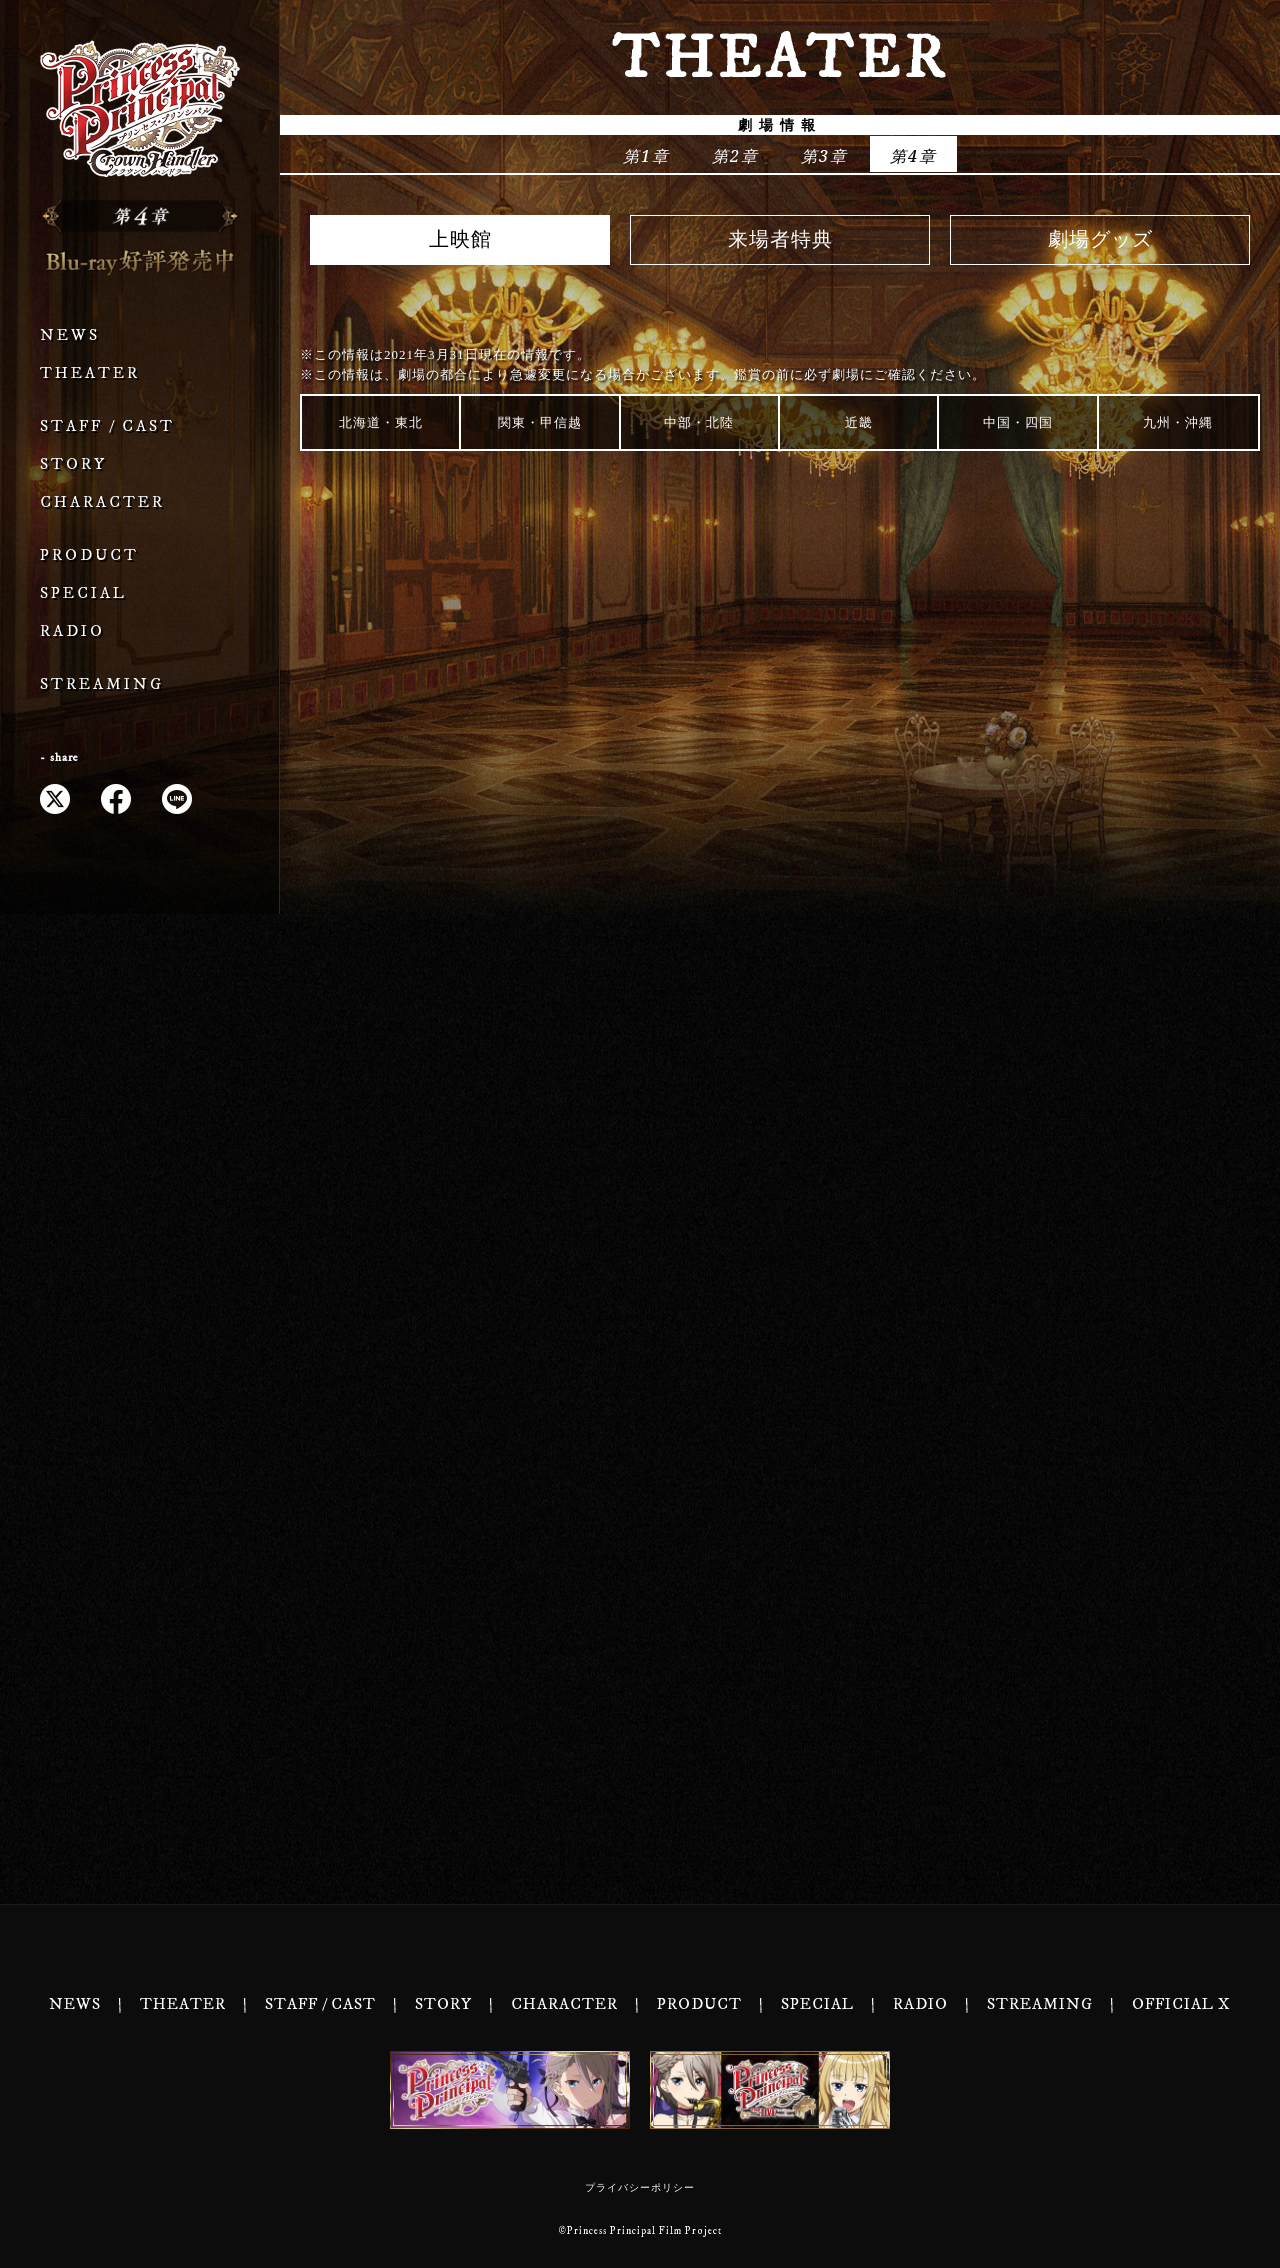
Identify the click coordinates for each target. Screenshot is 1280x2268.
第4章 (913, 156)
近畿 (859, 422)
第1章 (646, 156)
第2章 (735, 156)
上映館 (460, 240)
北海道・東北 (381, 422)
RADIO (72, 631)
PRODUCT (89, 555)
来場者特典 (780, 240)
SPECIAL (83, 593)
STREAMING (102, 684)
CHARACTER (102, 502)
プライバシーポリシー (640, 2188)
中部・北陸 (699, 422)
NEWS (70, 335)
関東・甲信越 (540, 422)
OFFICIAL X (1181, 2004)
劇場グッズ (1100, 240)
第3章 (824, 156)
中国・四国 (1018, 422)
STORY (73, 464)
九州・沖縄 (1178, 422)
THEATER (90, 373)
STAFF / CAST (107, 426)
